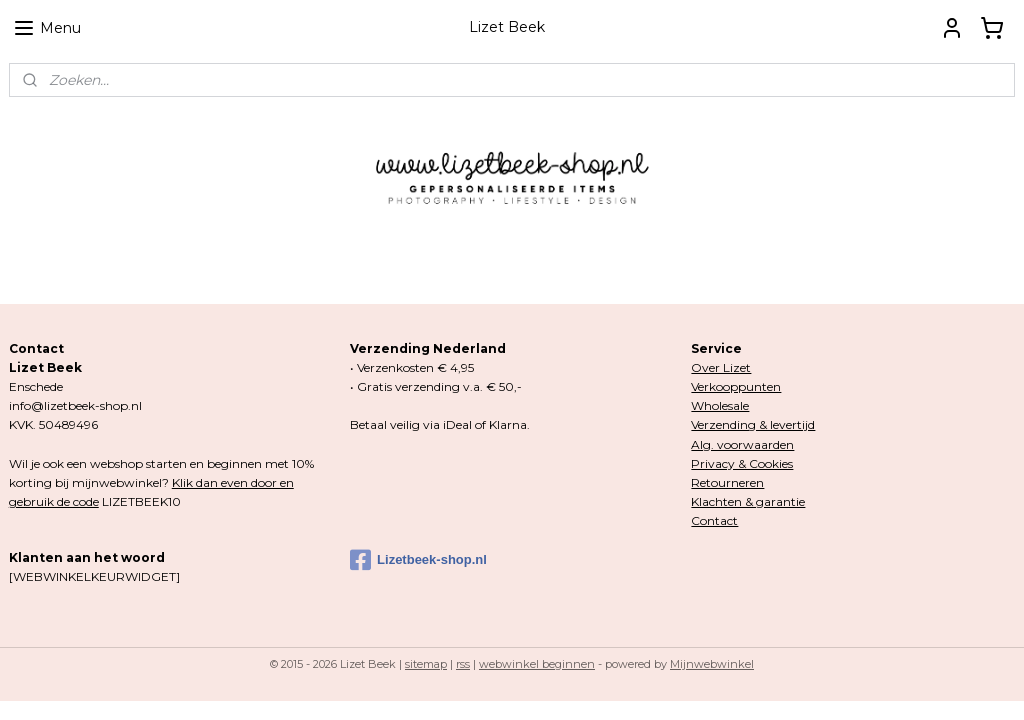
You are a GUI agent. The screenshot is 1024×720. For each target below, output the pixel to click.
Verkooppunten (736, 386)
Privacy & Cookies (742, 463)
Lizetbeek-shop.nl (418, 560)
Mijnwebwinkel (712, 664)
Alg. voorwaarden (742, 444)
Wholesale (720, 405)
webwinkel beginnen (537, 664)
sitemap (426, 664)
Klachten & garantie (748, 501)
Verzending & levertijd (753, 424)
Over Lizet (721, 367)
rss (463, 664)
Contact (714, 520)
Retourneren (727, 482)
